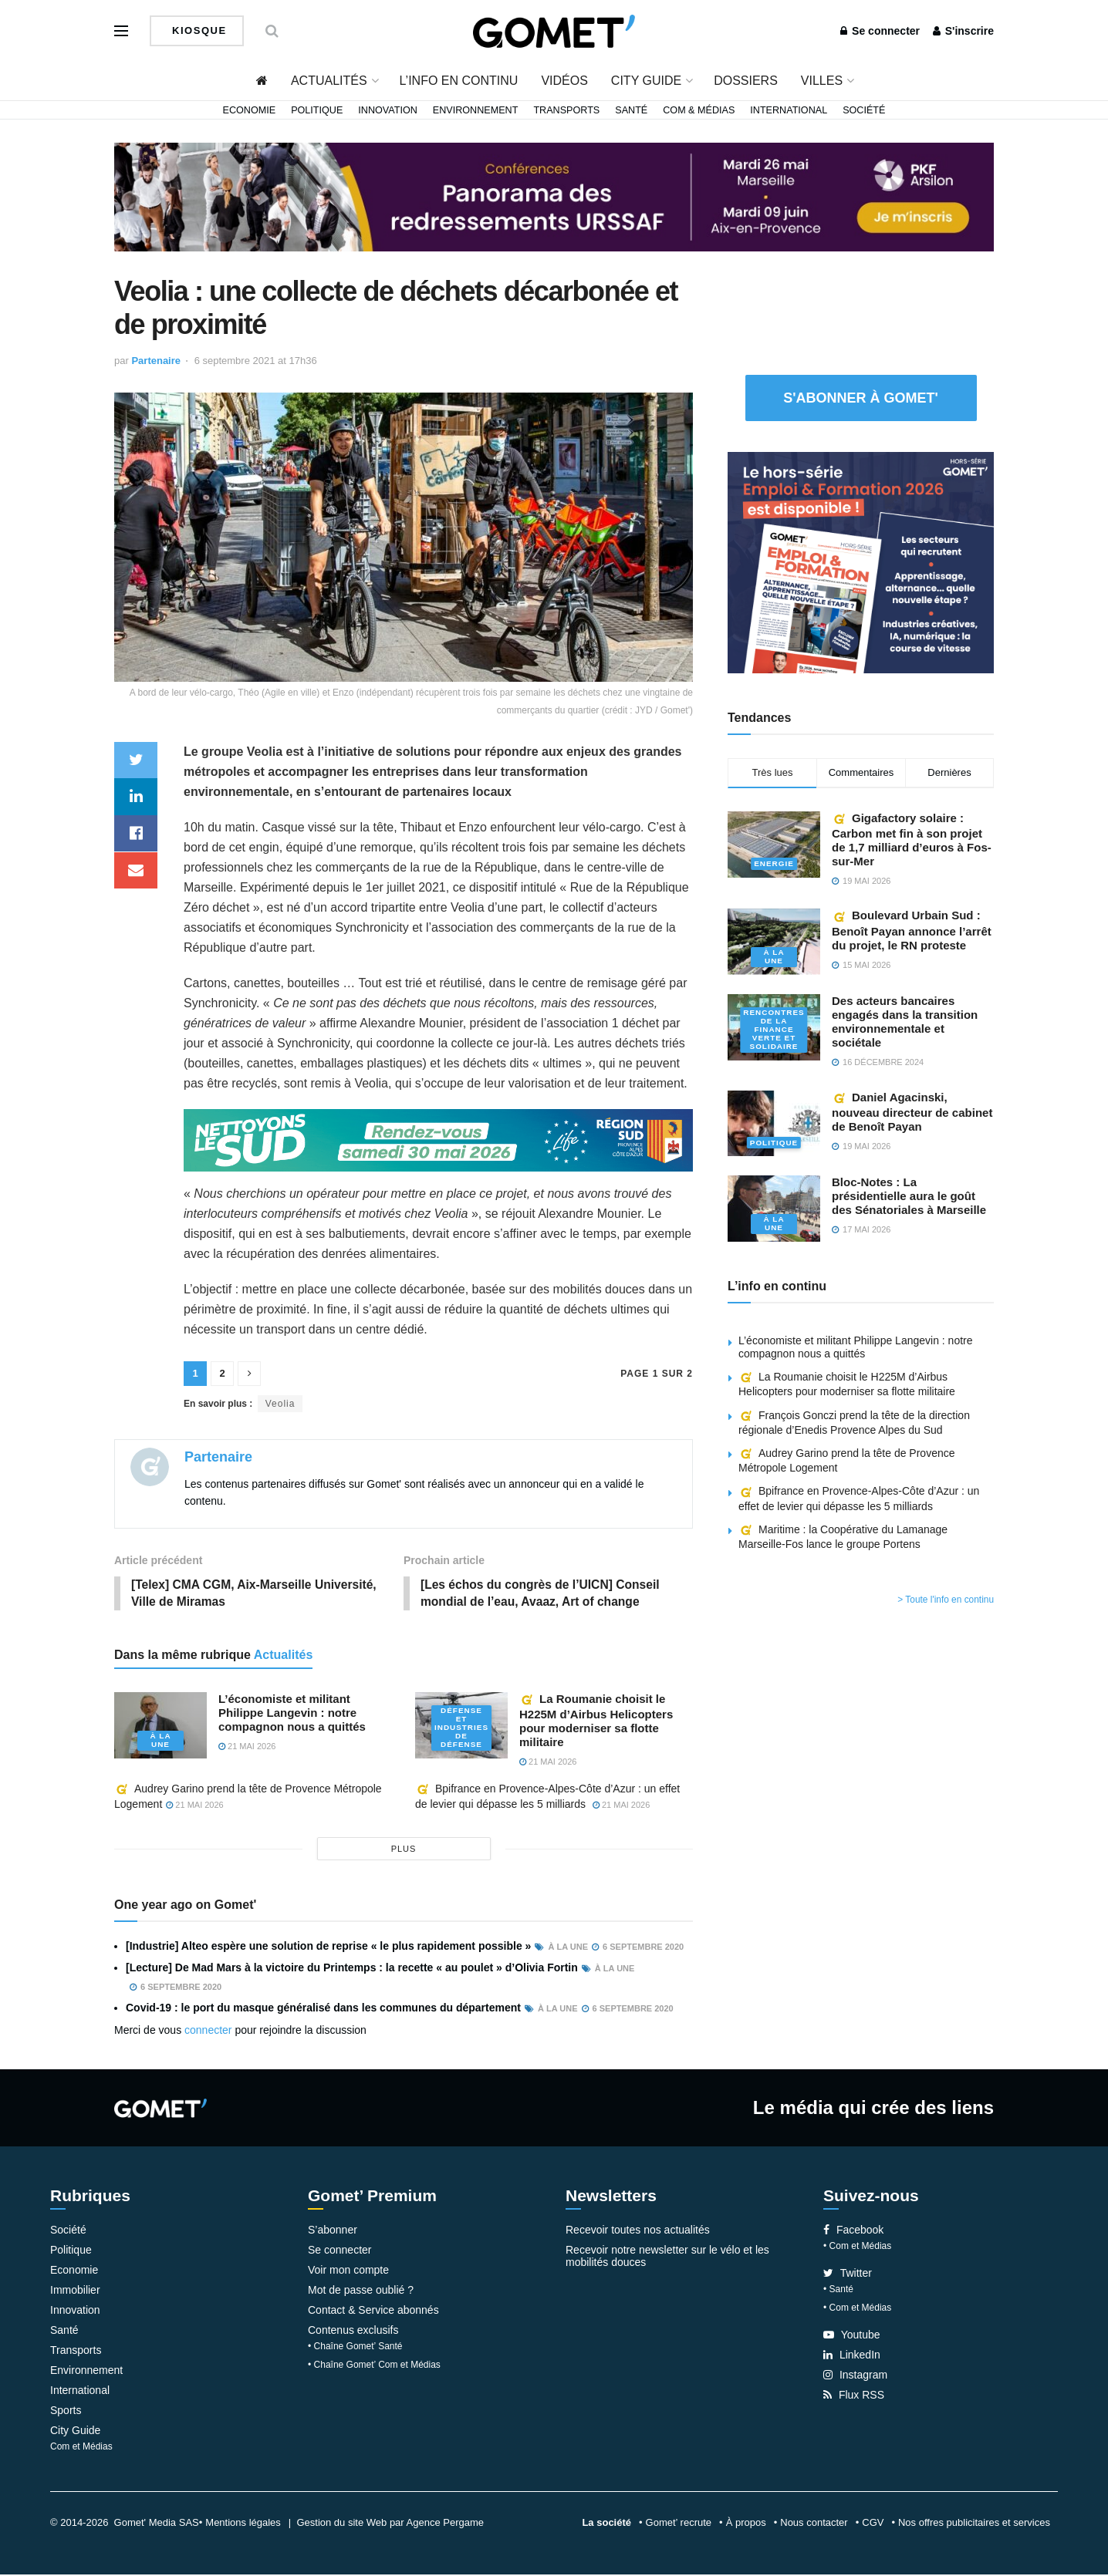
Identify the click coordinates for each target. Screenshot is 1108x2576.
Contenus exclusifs (353, 2331)
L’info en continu (459, 80)
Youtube (851, 2336)
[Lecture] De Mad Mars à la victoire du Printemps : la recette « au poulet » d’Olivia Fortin (352, 1969)
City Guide (646, 80)
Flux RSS (853, 2396)
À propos (746, 2524)
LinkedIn (851, 2356)
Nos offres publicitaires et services (974, 2524)
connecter (207, 2031)
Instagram (855, 2376)
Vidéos (564, 80)
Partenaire (156, 360)
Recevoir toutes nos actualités (638, 2231)
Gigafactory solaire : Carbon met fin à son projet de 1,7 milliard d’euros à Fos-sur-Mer (911, 839)
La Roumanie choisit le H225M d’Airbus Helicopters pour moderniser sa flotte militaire (596, 1721)
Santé (631, 110)
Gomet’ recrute (679, 2524)
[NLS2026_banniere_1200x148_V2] (438, 1139)
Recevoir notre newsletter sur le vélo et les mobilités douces (667, 2257)
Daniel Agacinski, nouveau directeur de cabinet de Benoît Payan (912, 1112)
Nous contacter (813, 2524)
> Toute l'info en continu (945, 1599)
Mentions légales (243, 2524)
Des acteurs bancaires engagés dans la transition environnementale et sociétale (905, 1021)
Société (864, 110)
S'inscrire (963, 31)
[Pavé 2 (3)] (861, 561)
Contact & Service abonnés (373, 2311)
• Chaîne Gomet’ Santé (355, 2347)
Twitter (847, 2274)
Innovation (387, 110)
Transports (566, 110)
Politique (317, 110)
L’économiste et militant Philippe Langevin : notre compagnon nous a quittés (292, 1713)
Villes (822, 80)
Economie (249, 110)
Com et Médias (81, 2448)
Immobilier (75, 2291)
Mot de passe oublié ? (361, 2291)
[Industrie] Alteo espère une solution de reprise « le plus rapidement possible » (328, 1947)
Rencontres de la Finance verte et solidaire (774, 1030)
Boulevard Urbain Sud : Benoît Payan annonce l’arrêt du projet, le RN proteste (911, 930)
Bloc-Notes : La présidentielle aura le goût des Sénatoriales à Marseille (909, 1195)
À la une (160, 1741)
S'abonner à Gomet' (860, 398)
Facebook (853, 2231)
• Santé (838, 2290)
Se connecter (880, 31)
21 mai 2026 (246, 1747)
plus (404, 1850)
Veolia (280, 1403)
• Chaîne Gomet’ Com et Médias (374, 2366)
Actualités (329, 80)
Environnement (476, 110)
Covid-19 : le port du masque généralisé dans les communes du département (323, 2009)
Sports (65, 2412)
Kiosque (197, 30)
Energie (774, 864)
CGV (872, 2524)
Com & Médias (699, 110)
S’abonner (332, 2231)
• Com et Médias (857, 2247)
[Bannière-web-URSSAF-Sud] (554, 196)
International (788, 110)
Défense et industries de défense (461, 1729)
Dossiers (746, 80)
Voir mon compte (348, 2271)
